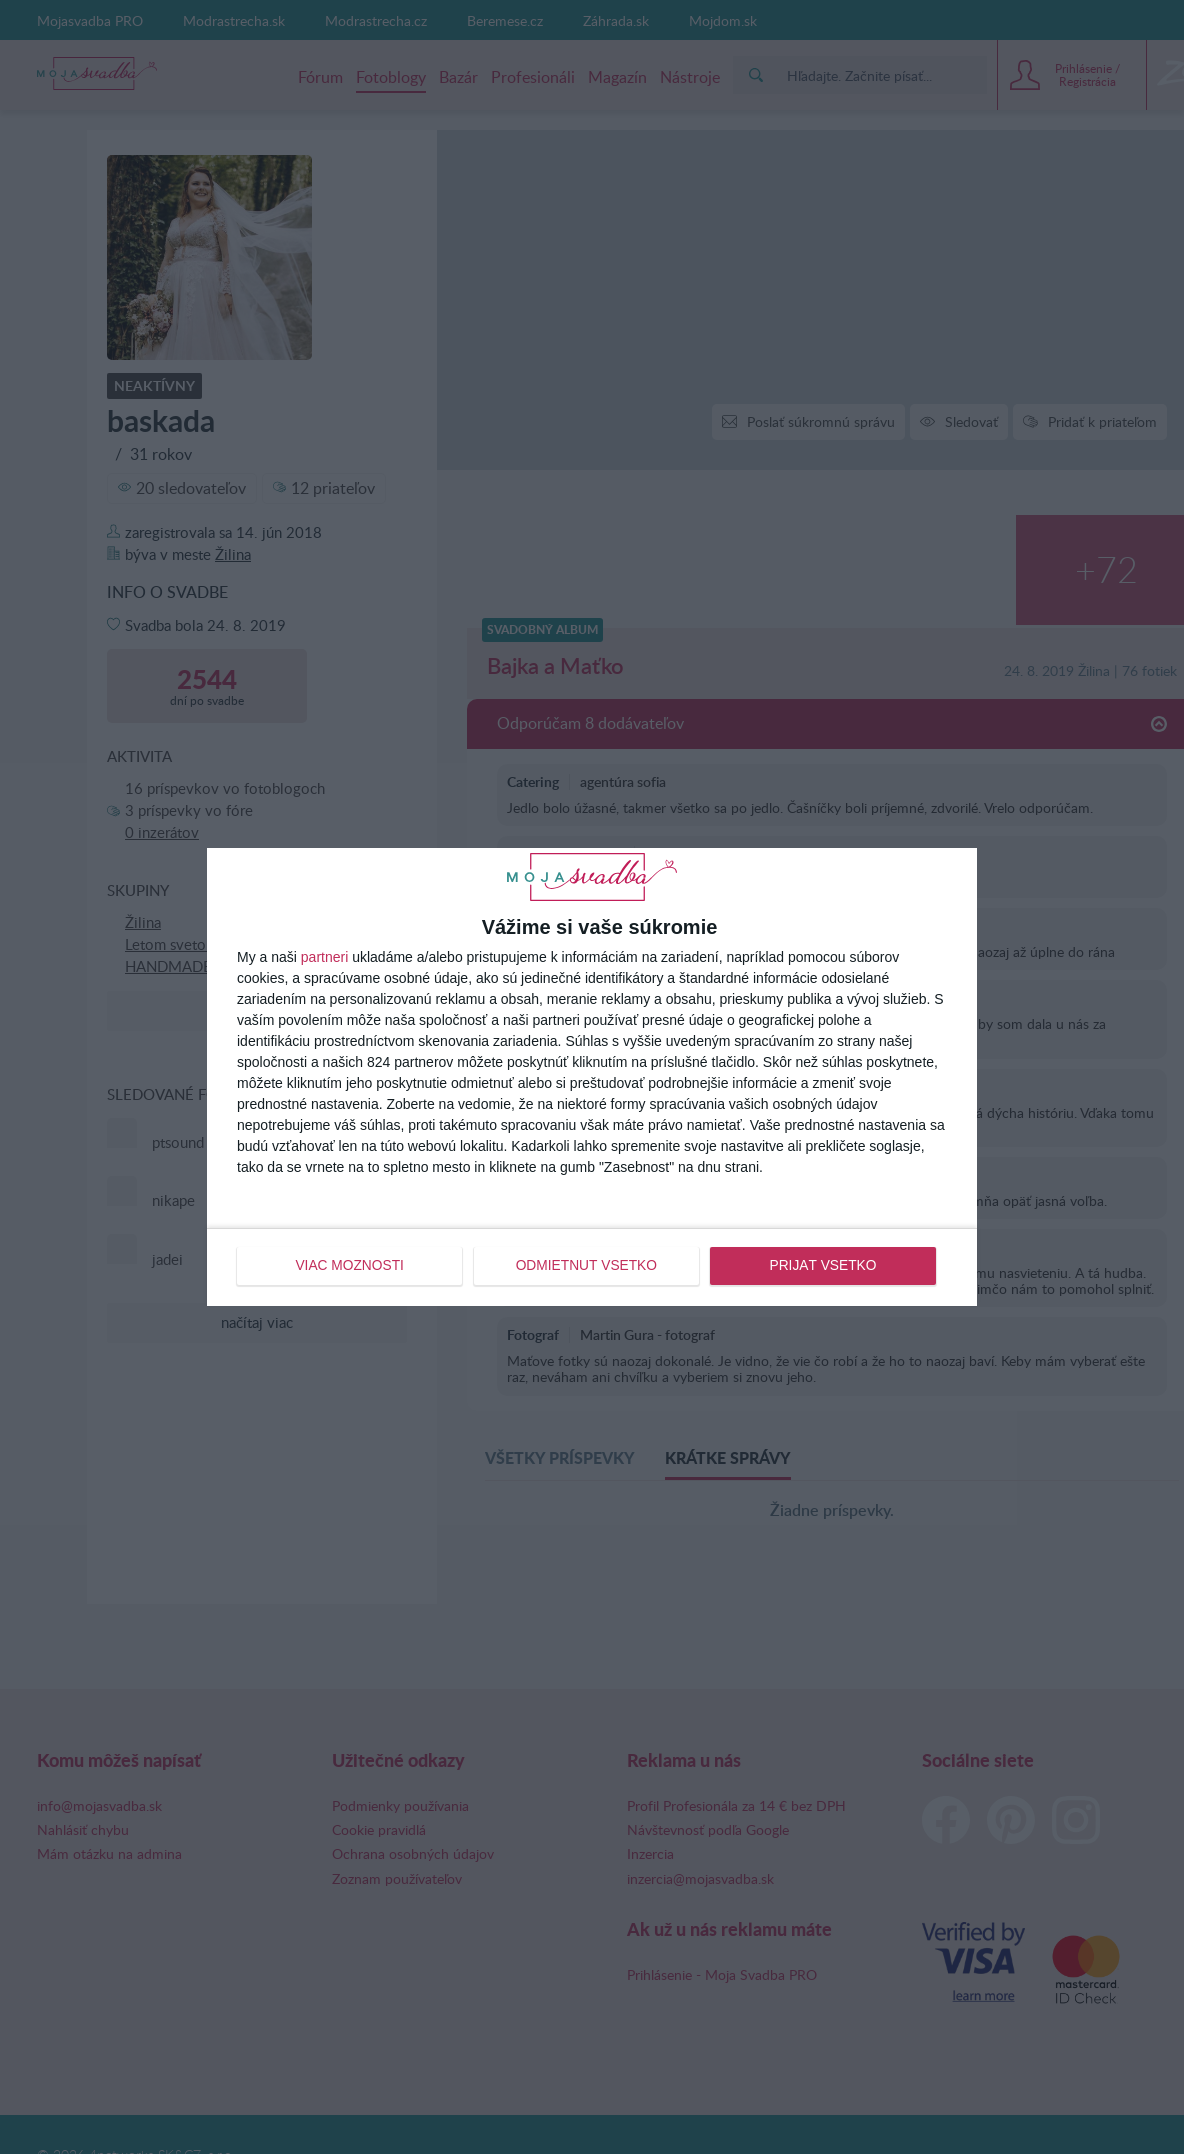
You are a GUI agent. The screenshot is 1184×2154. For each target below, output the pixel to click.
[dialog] (592, 1077)
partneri (324, 957)
